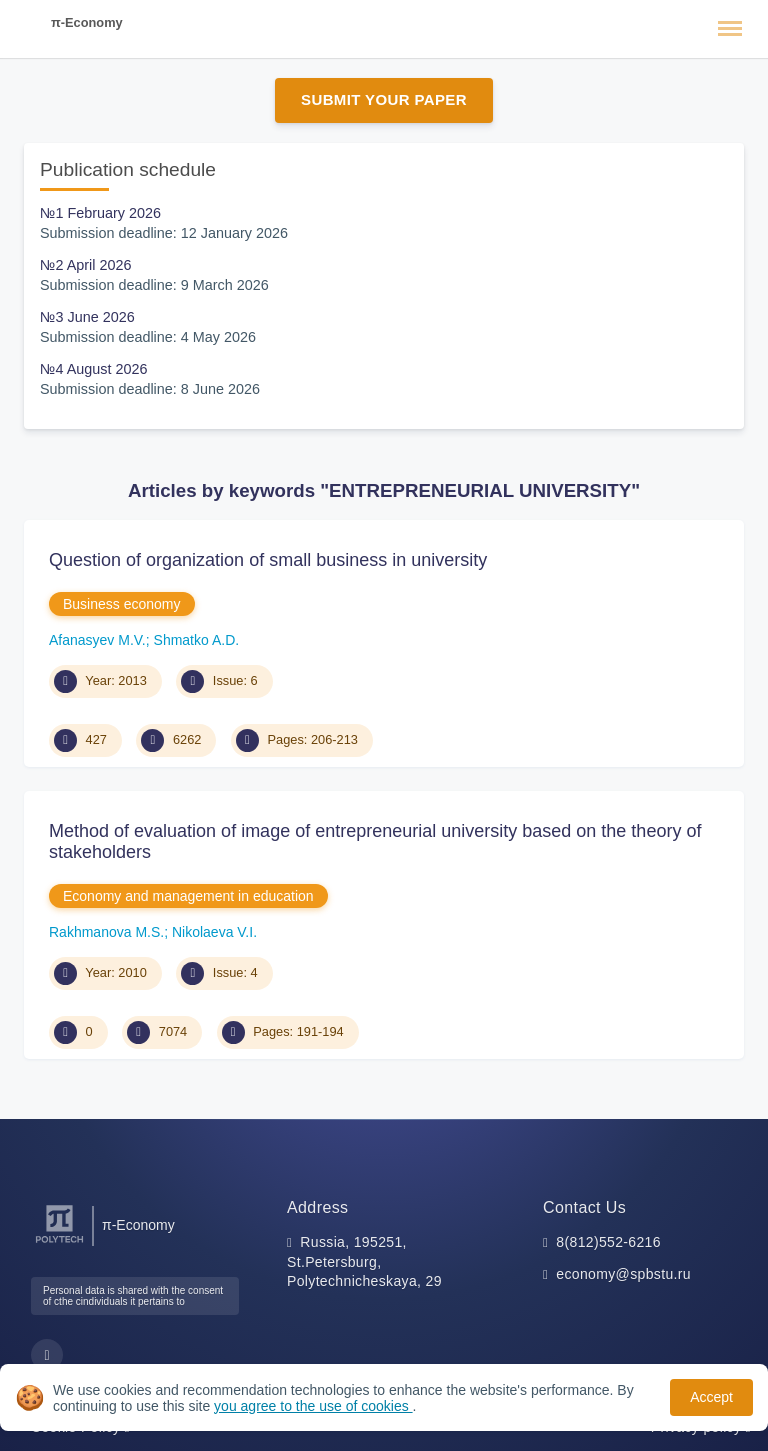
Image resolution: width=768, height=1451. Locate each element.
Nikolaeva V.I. (214, 932)
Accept (711, 1397)
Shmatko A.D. (197, 640)
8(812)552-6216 (608, 1242)
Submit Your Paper (384, 99)
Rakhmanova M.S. (106, 932)
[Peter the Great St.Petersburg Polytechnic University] (59, 1243)
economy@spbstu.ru (623, 1274)
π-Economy (87, 22)
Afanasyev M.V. (97, 640)
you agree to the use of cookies (313, 1406)
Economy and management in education (188, 896)
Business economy (122, 604)
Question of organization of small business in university (268, 560)
